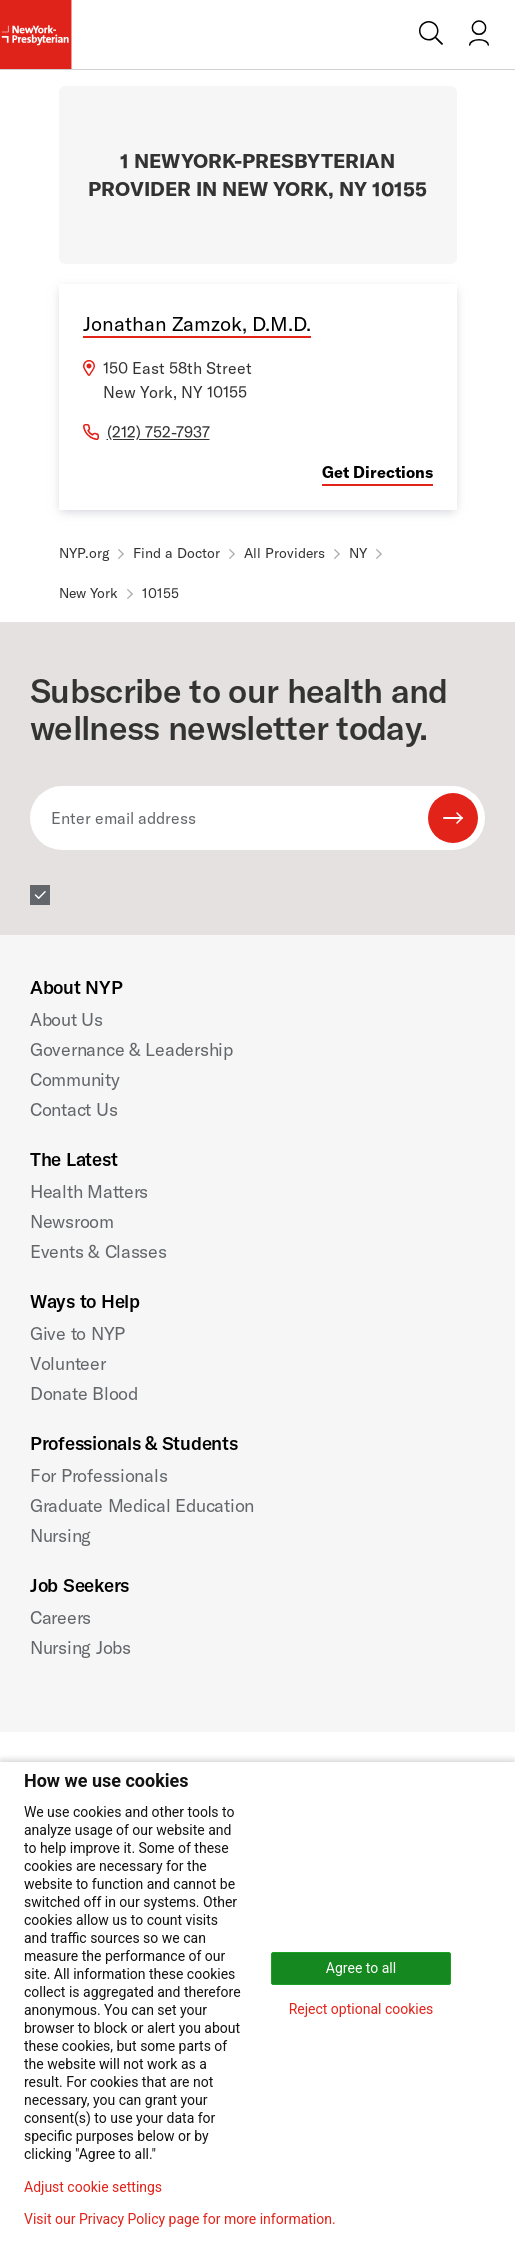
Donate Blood (84, 1393)
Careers (60, 1617)
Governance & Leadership (131, 1049)
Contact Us (73, 1109)
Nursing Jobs (80, 1647)
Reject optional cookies (361, 2009)
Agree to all (361, 1968)
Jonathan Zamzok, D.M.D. (197, 323)
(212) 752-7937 (158, 432)
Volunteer (68, 1363)
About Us (66, 1019)
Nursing (60, 1535)
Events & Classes (98, 1251)
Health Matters (89, 1191)
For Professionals (98, 1475)
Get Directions (377, 472)
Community (75, 1079)
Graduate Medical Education (142, 1505)
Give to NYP (77, 1333)
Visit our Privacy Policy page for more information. (180, 2219)
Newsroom (72, 1221)
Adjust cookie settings (93, 2187)
